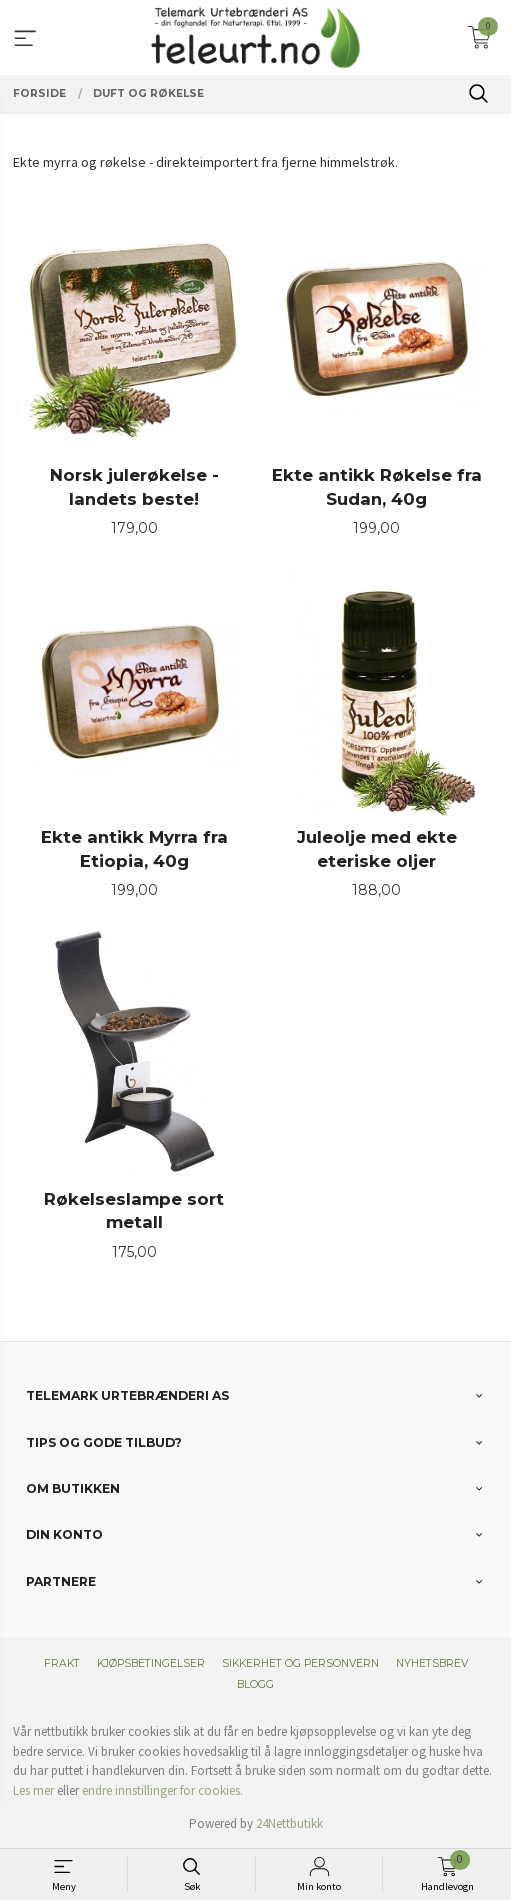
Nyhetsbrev (432, 1663)
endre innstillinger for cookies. (162, 1790)
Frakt (62, 1663)
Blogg (255, 1684)
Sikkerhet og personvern (300, 1663)
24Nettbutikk (289, 1823)
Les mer (33, 1790)
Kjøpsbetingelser (151, 1663)
